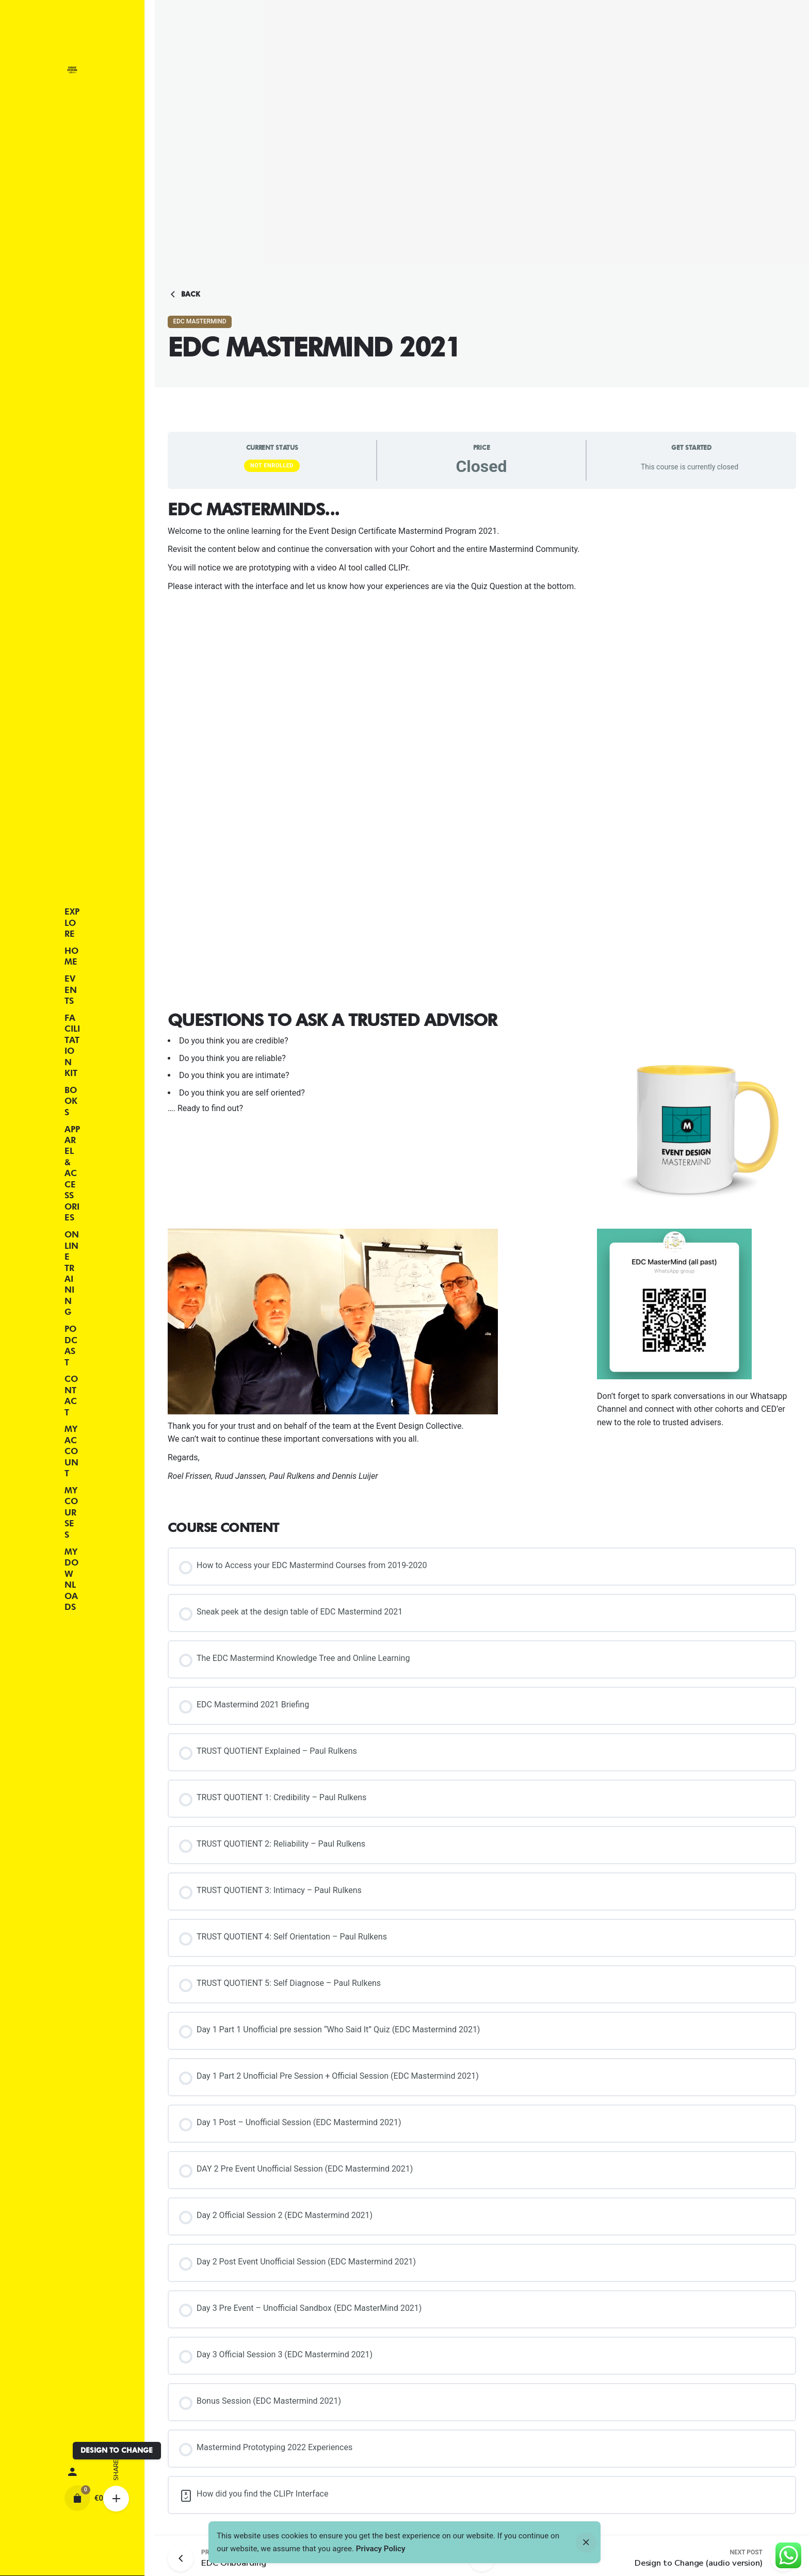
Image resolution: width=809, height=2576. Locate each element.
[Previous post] (184, 2558)
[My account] (72, 2472)
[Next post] (699, 2558)
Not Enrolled (272, 465)
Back (184, 294)
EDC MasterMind (199, 321)
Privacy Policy (381, 2548)
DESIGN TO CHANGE (116, 2450)
